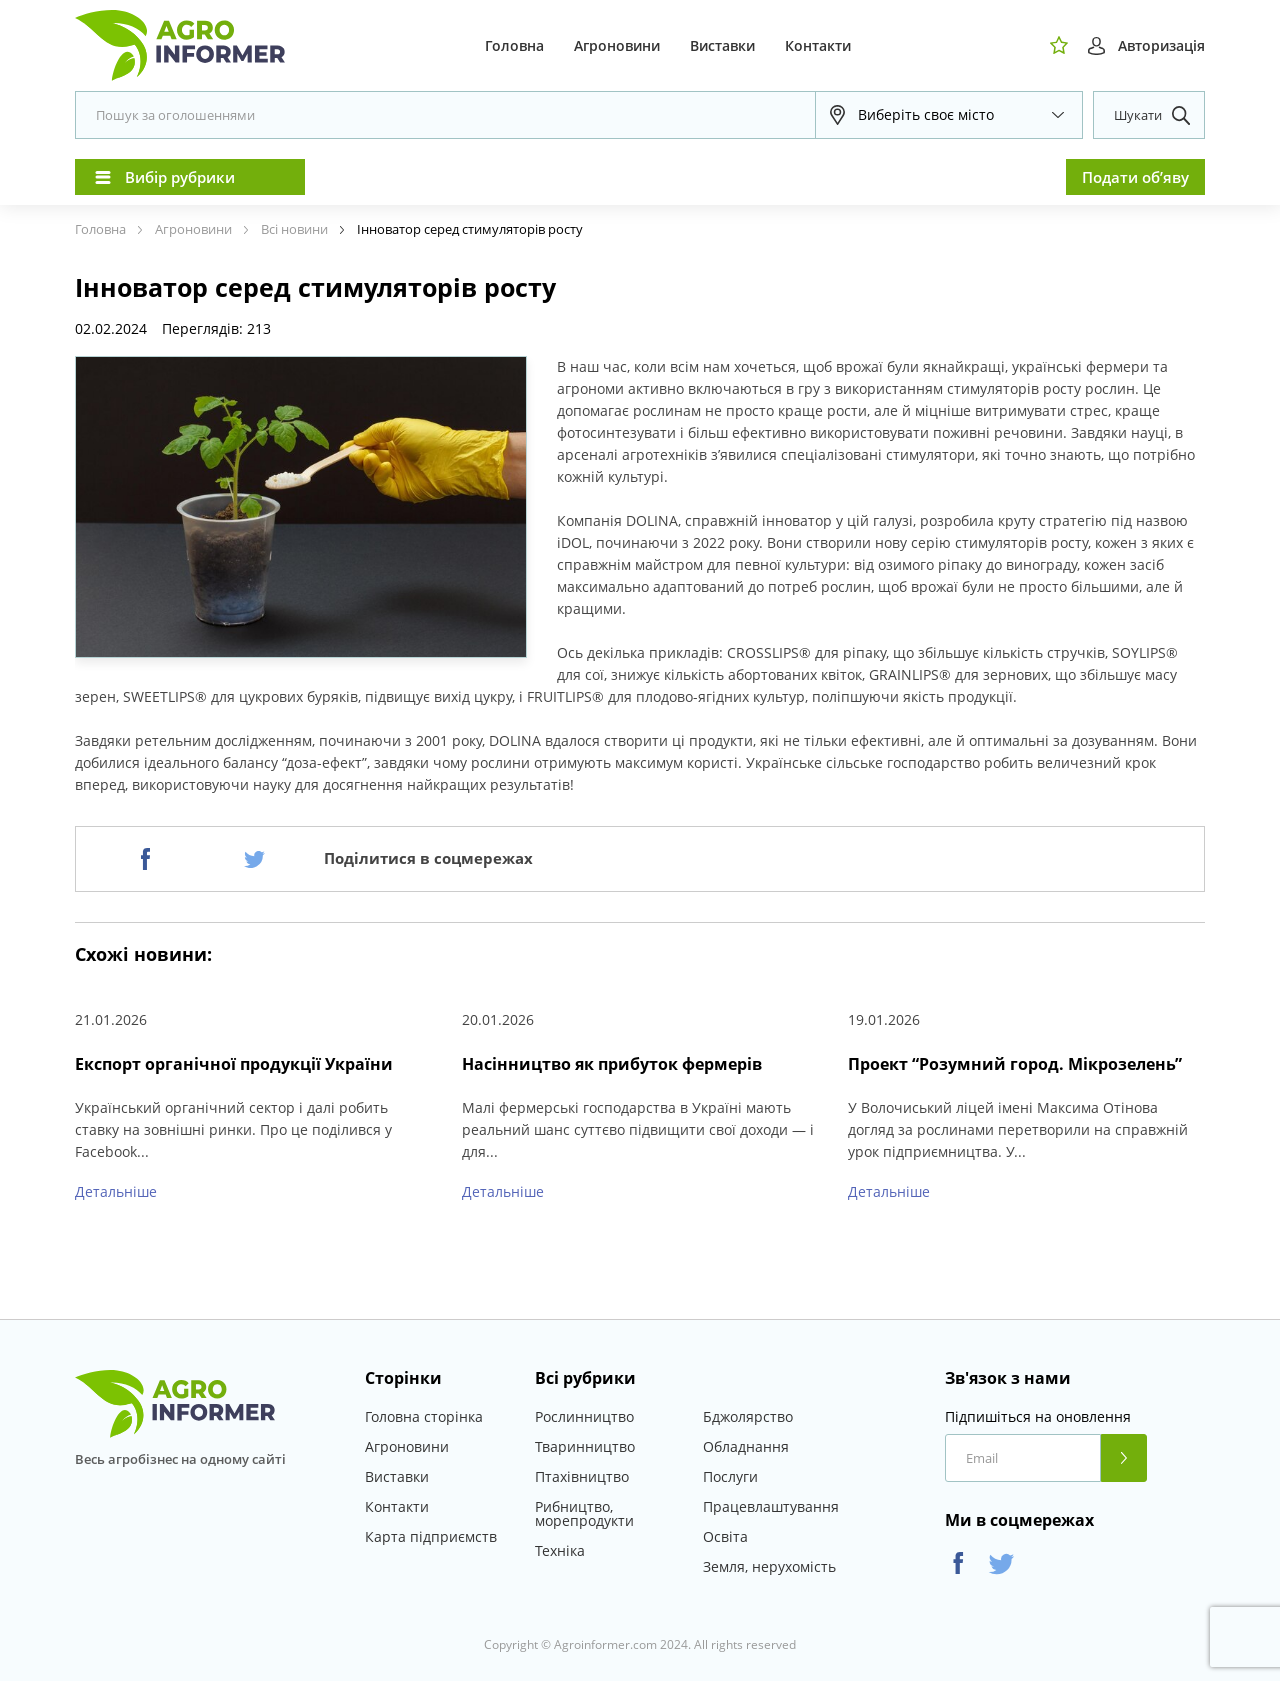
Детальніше (116, 1191)
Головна (514, 45)
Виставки (722, 45)
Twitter (1001, 1563)
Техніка (560, 1550)
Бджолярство (748, 1416)
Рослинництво (584, 1416)
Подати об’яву (1135, 177)
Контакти (818, 45)
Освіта (725, 1536)
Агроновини (617, 45)
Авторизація (1161, 45)
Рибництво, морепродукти (584, 1513)
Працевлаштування (771, 1506)
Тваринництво (585, 1446)
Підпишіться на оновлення (1038, 1417)
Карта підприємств (431, 1536)
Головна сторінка (424, 1416)
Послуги (730, 1476)
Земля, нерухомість (769, 1566)
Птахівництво (582, 1476)
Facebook (958, 1563)
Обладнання (746, 1446)
